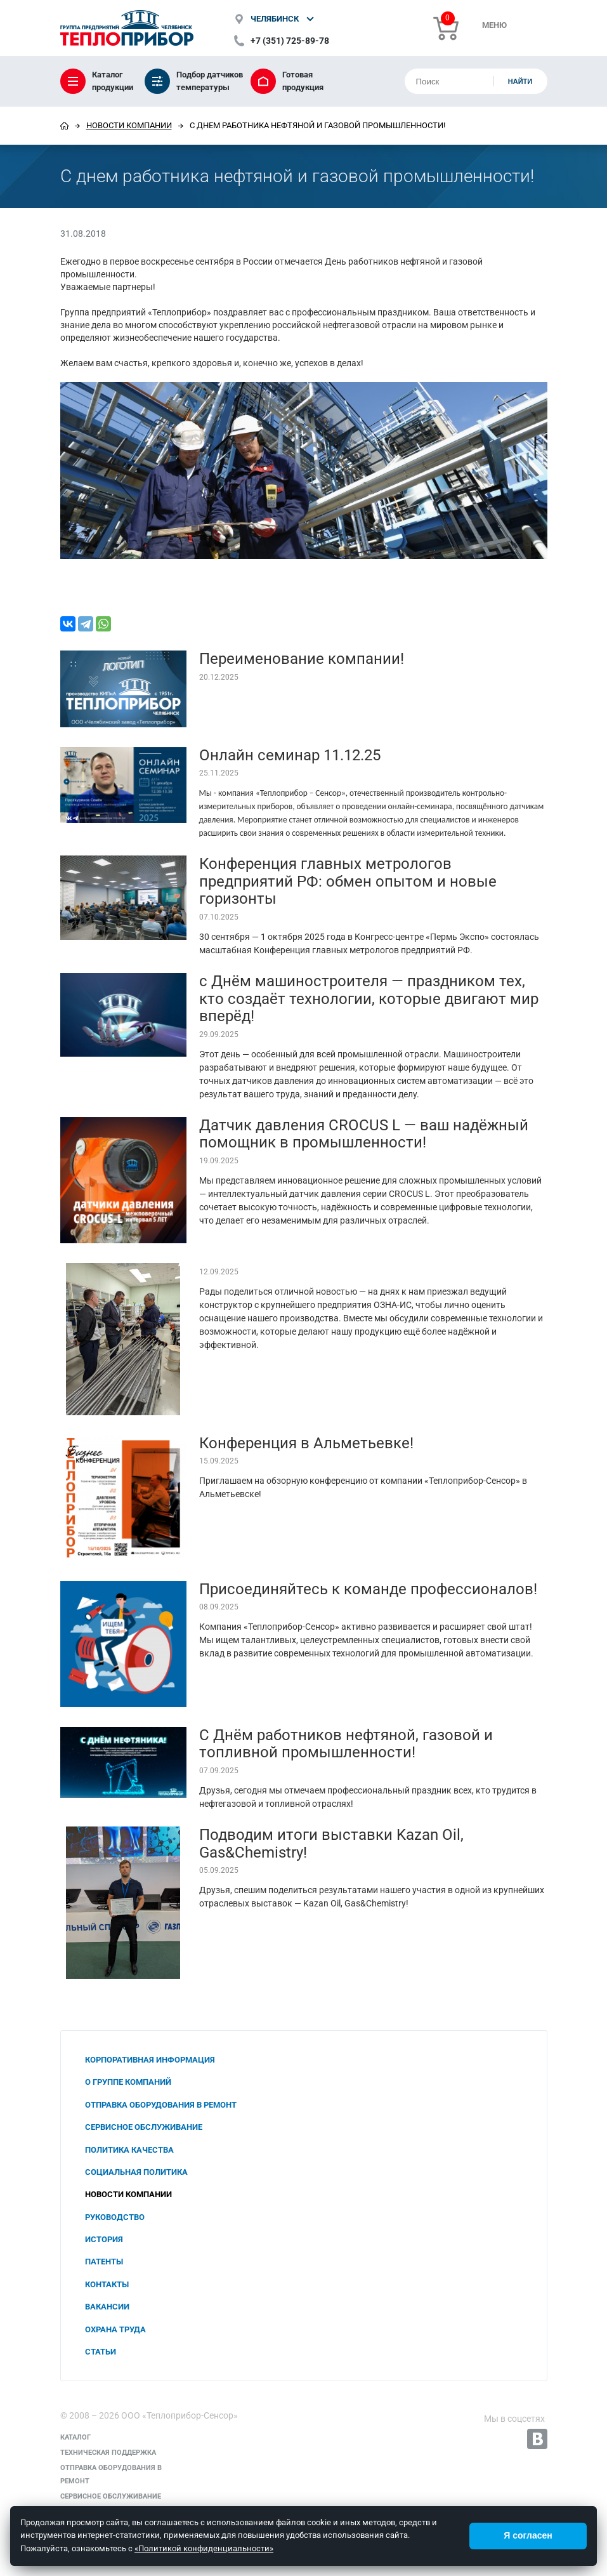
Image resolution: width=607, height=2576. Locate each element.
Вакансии (107, 2306)
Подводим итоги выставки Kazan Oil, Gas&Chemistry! (331, 1843)
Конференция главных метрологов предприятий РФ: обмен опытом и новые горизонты (348, 881)
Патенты (104, 2261)
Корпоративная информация (150, 2059)
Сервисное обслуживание (143, 2127)
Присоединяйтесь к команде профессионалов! (368, 1589)
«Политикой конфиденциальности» (203, 2548)
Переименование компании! (301, 659)
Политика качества (129, 2150)
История (104, 2239)
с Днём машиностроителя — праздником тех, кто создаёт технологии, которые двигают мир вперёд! (368, 998)
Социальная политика (136, 2172)
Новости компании (129, 125)
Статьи (100, 2351)
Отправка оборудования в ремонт (161, 2105)
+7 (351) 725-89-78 (290, 41)
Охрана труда (115, 2329)
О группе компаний (128, 2082)
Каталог (75, 2437)
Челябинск (275, 18)
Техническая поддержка (108, 2452)
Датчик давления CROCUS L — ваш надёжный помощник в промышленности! (363, 1134)
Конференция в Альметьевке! (306, 1443)
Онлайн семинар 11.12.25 (290, 755)
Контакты (107, 2284)
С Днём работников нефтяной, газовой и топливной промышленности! (346, 1744)
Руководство (115, 2217)
